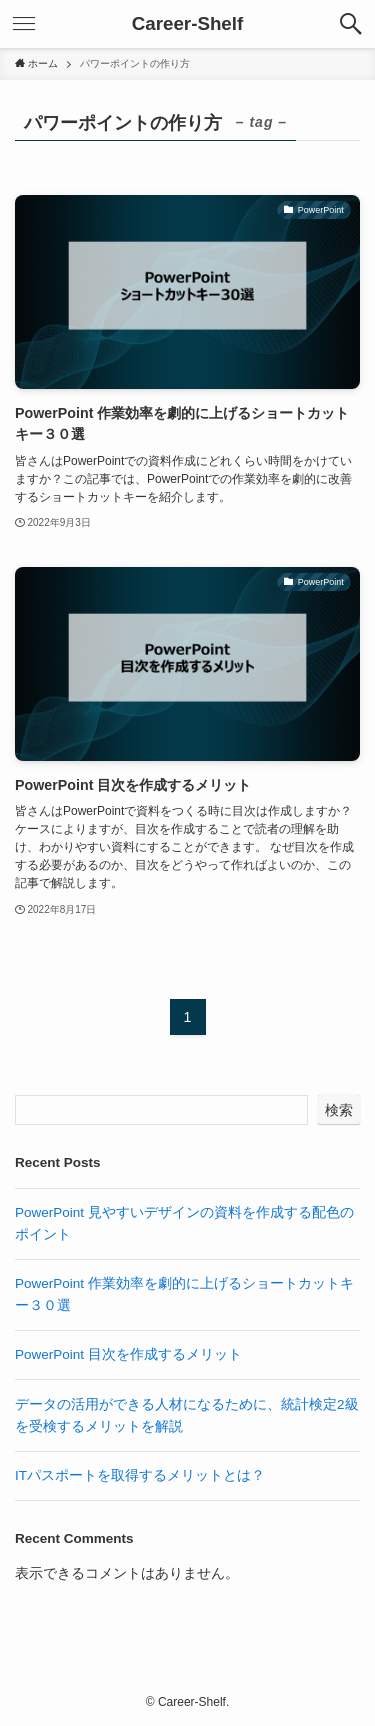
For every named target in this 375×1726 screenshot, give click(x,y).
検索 (339, 1110)
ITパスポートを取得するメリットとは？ (140, 1475)
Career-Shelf (188, 24)
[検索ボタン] (351, 24)
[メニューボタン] (24, 24)
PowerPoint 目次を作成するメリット (128, 1354)
